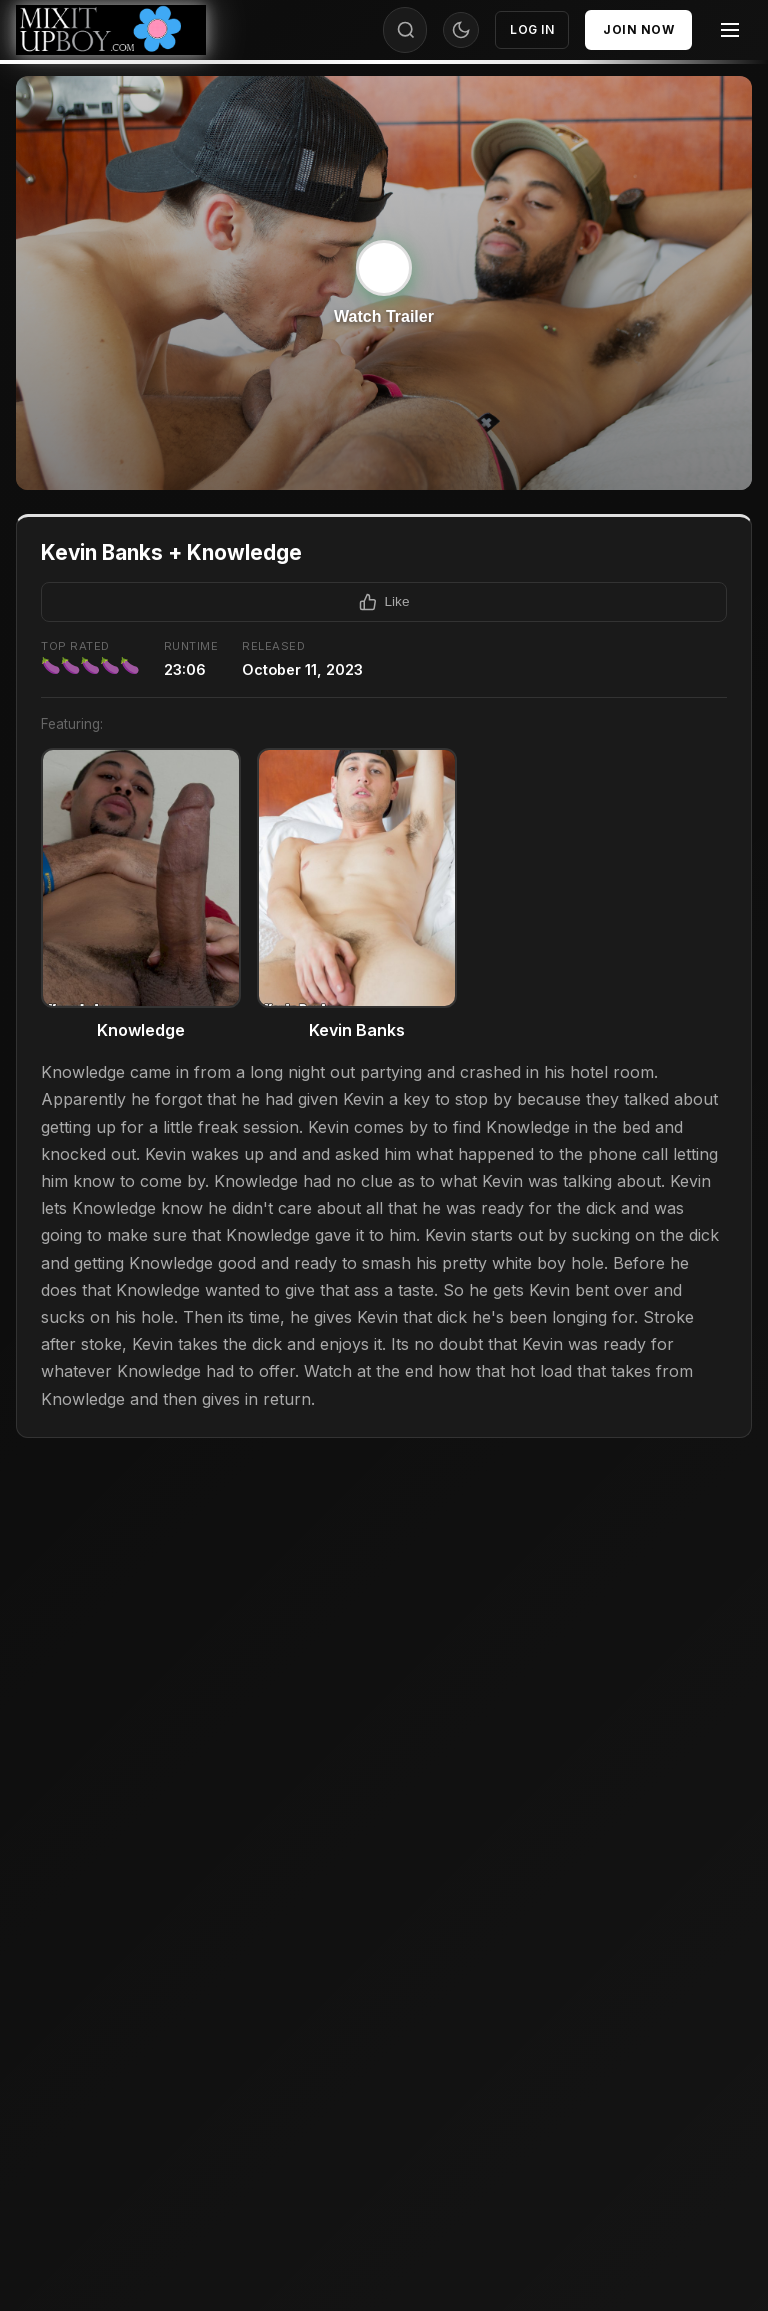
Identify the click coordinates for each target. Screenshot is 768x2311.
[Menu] (730, 30)
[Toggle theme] (461, 30)
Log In (532, 29)
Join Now (638, 29)
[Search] (406, 30)
